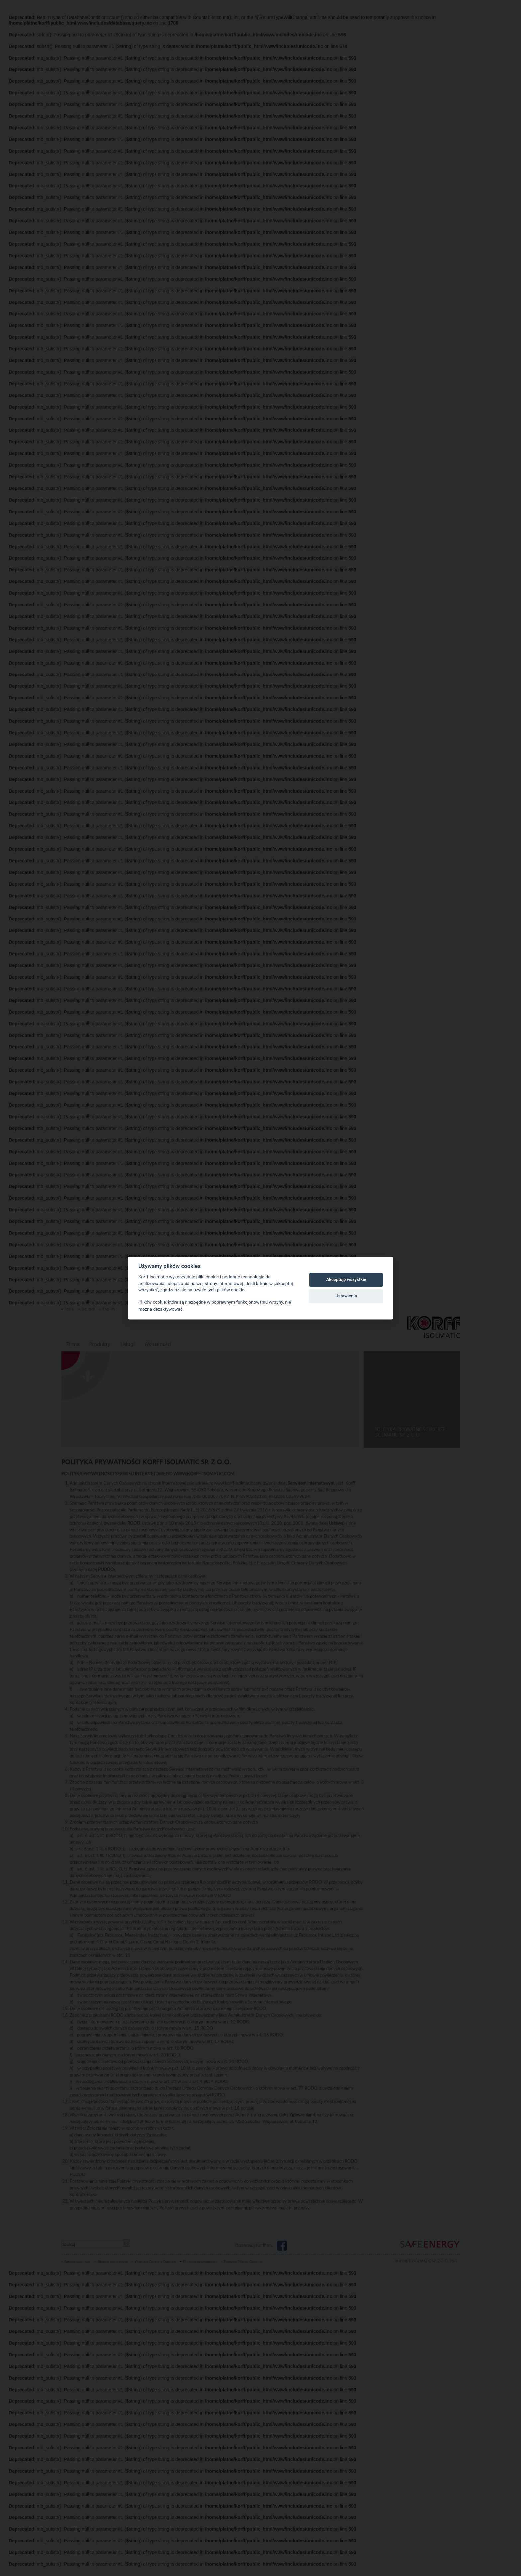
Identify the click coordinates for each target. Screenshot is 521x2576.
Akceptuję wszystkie (346, 1279)
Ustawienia (346, 1296)
